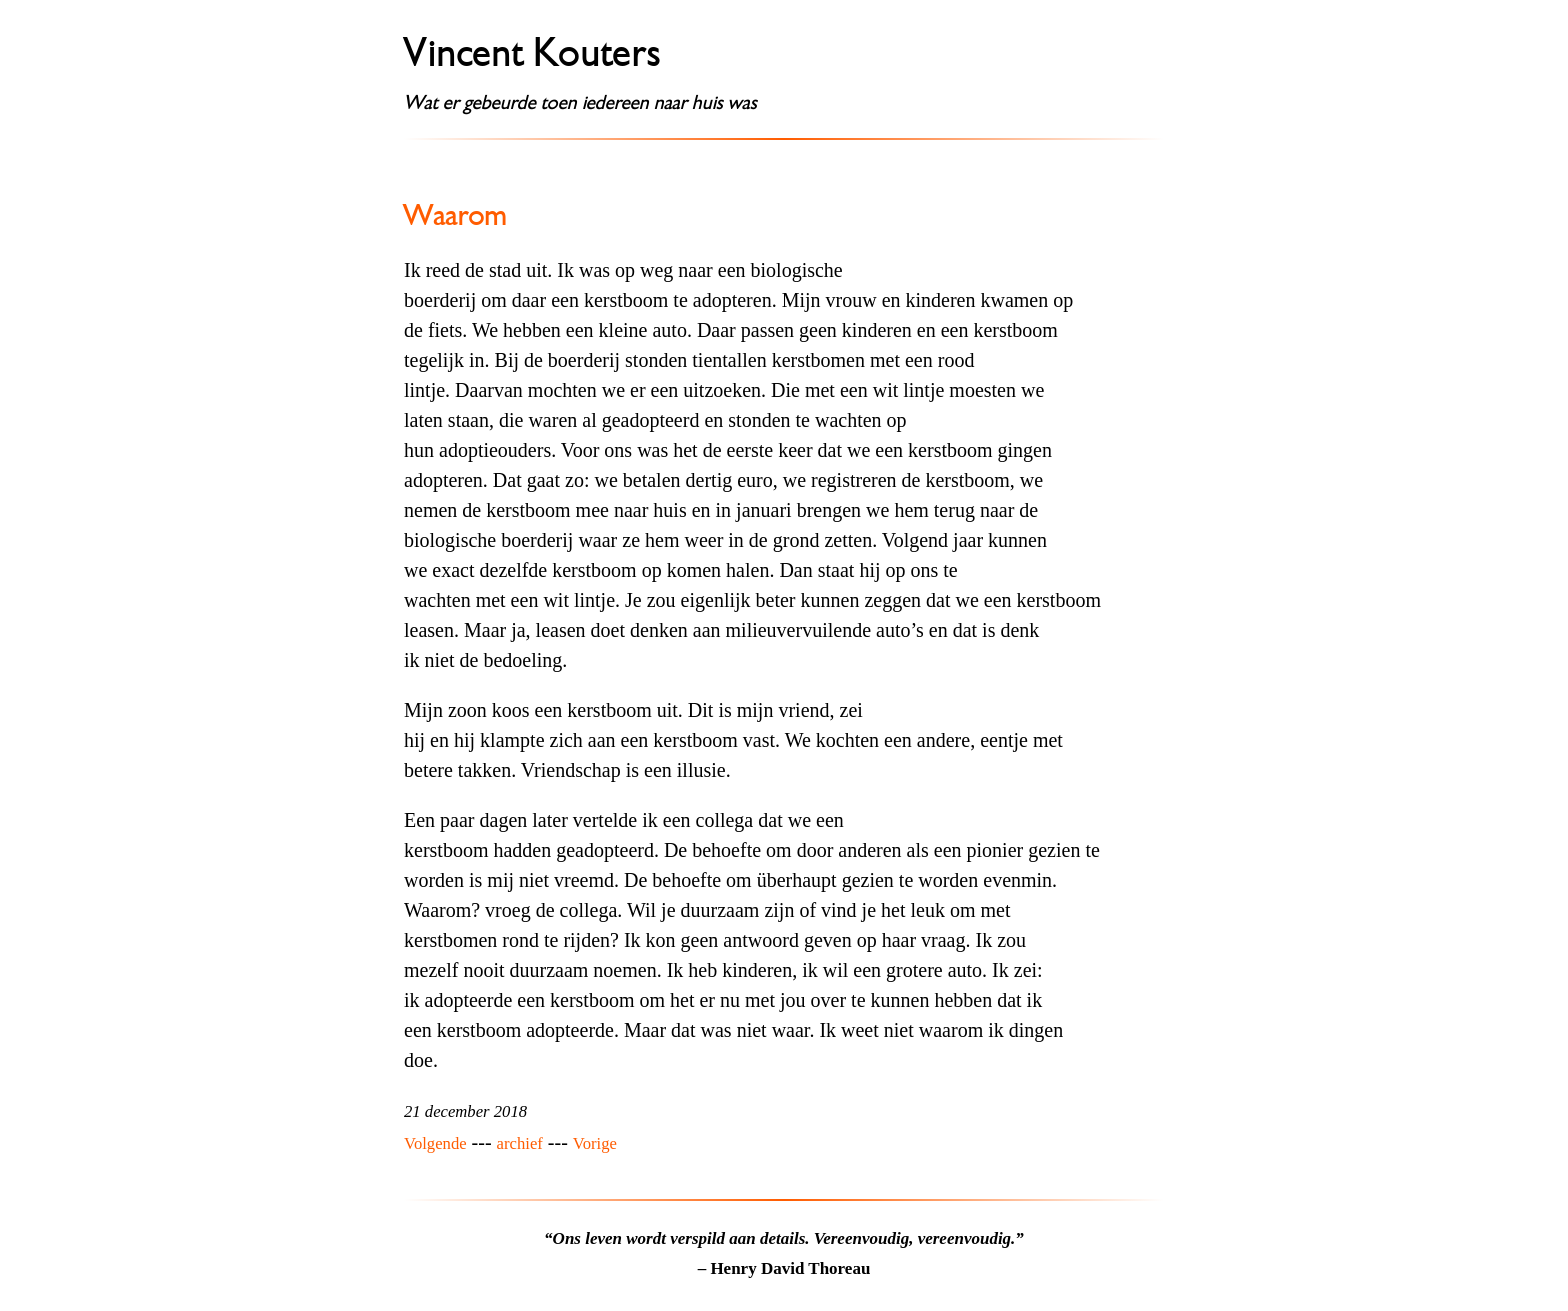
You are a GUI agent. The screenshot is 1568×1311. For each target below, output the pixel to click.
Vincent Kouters (533, 53)
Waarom (456, 215)
